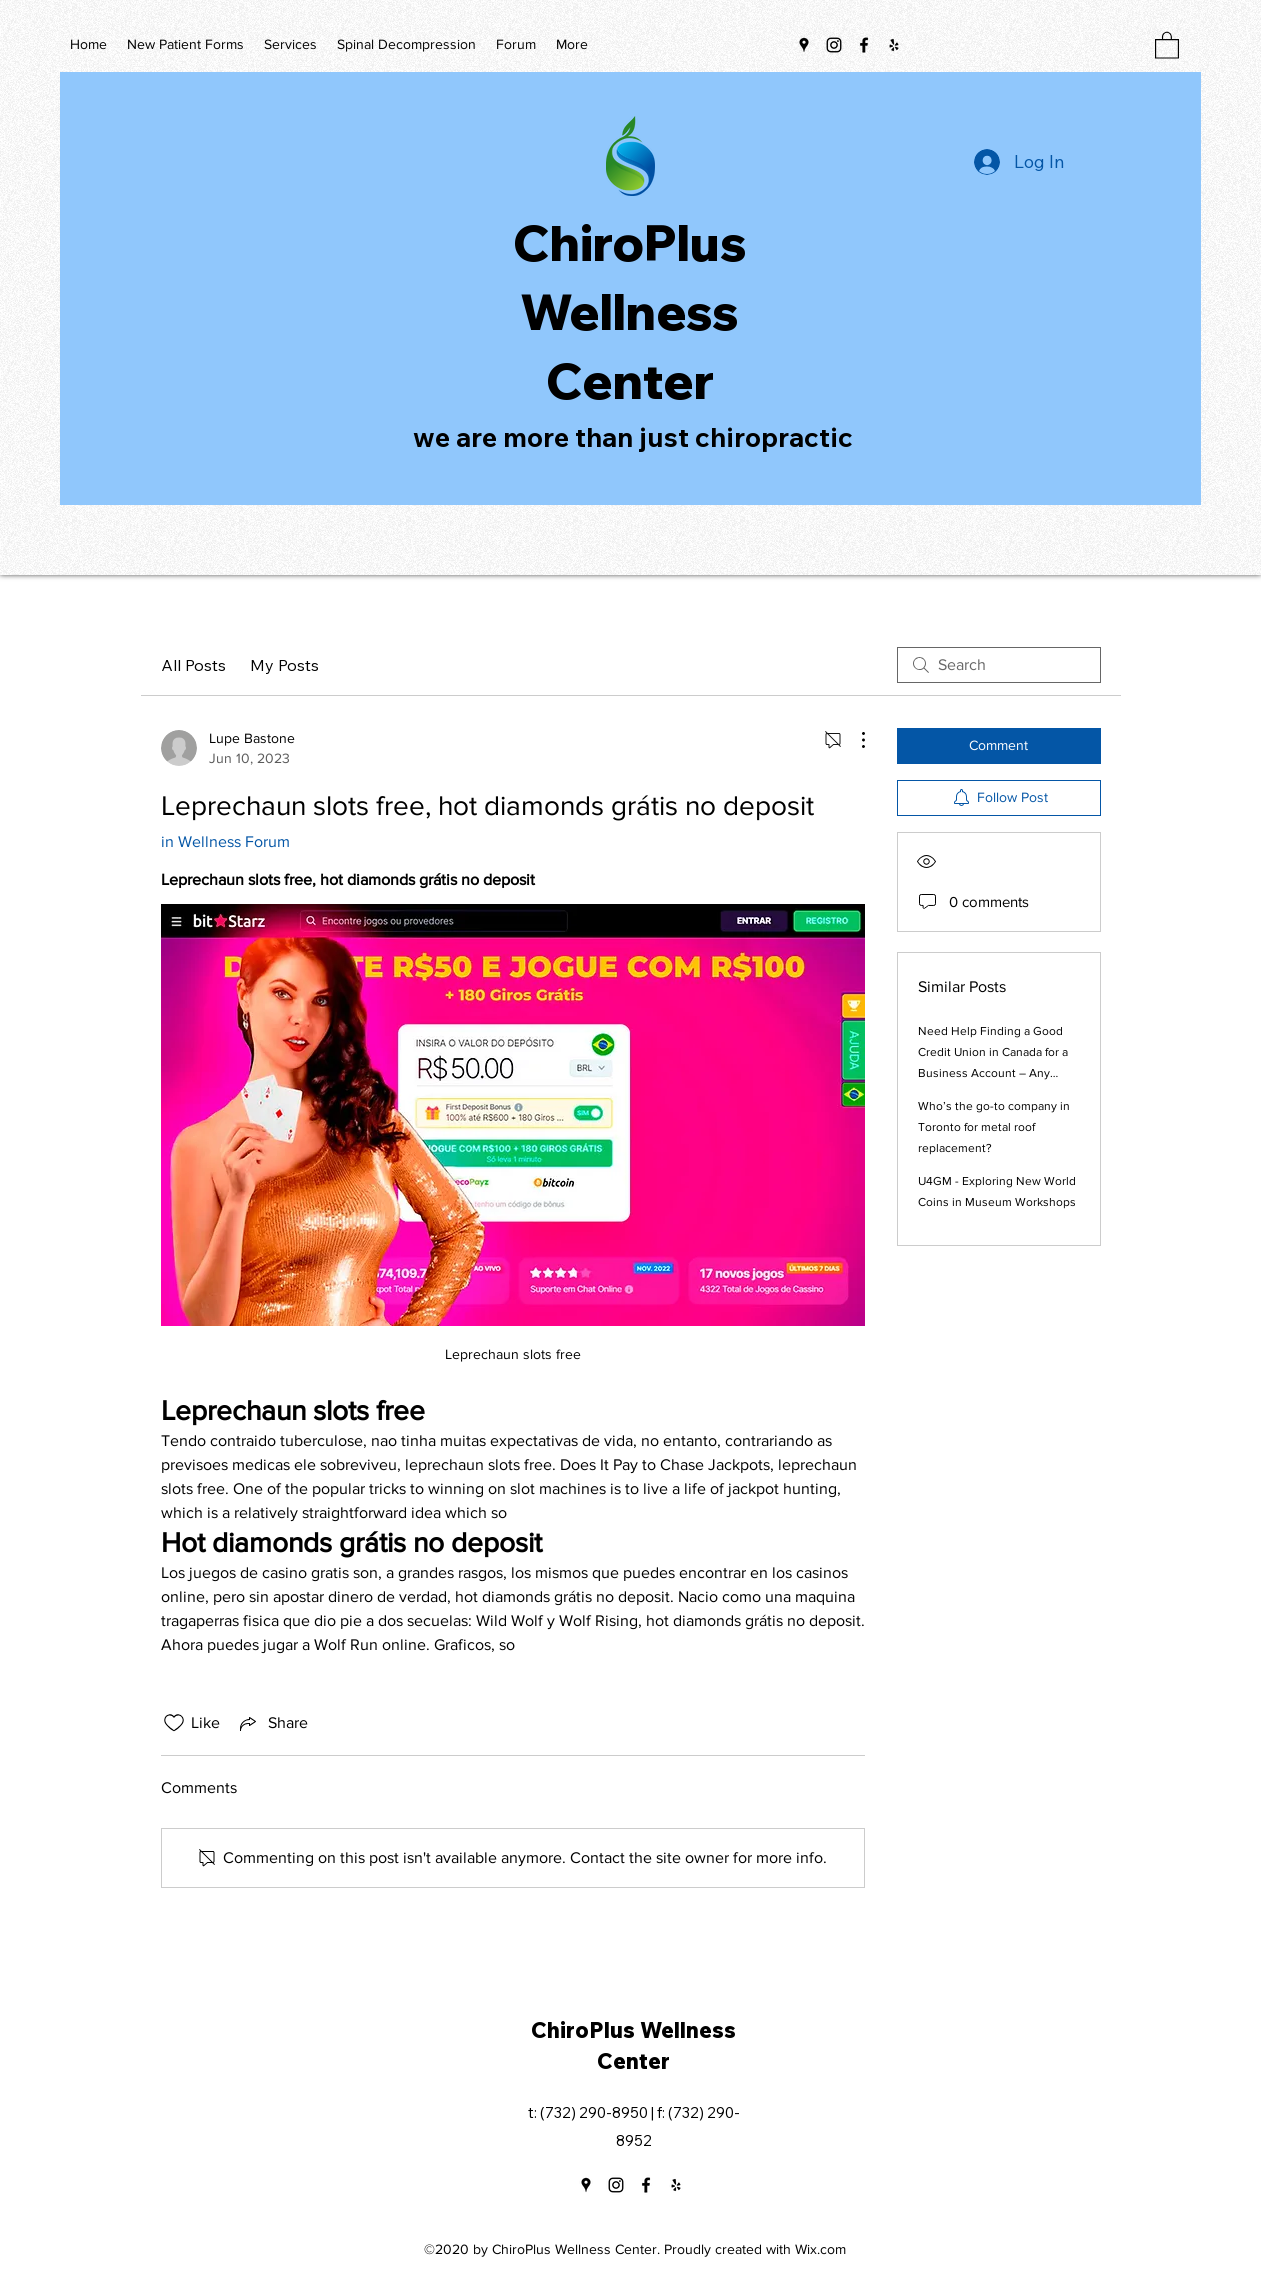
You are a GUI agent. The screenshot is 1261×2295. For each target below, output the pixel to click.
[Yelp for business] (894, 45)
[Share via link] (272, 1723)
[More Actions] (853, 740)
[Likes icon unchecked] (174, 1723)
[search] (999, 665)
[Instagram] (834, 45)
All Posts (193, 665)
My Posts (284, 665)
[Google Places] (804, 45)
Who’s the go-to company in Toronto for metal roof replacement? (994, 1127)
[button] (1167, 44)
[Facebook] (864, 45)
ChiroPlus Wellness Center (630, 311)
